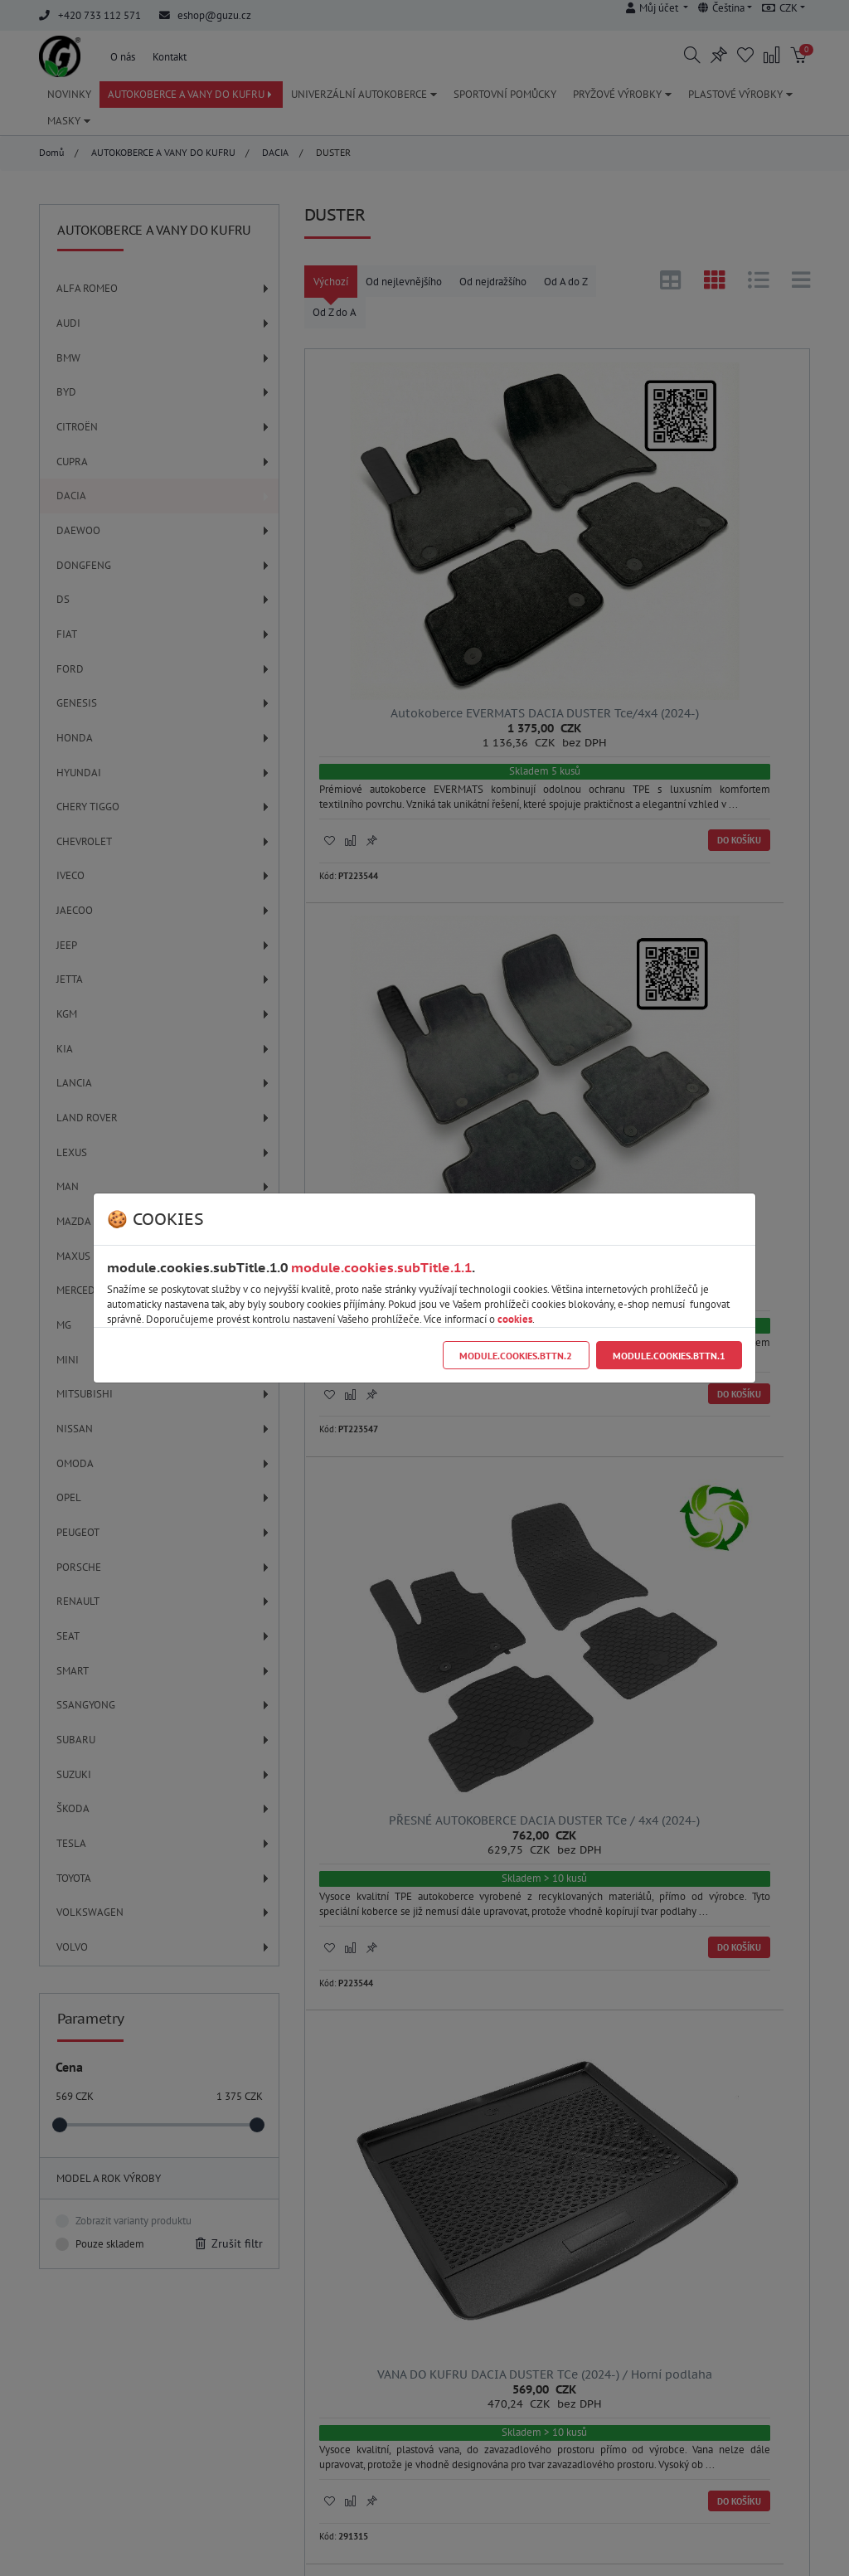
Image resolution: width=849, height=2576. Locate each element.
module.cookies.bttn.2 (515, 1355)
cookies (514, 1319)
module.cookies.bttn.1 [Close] (669, 1355)
